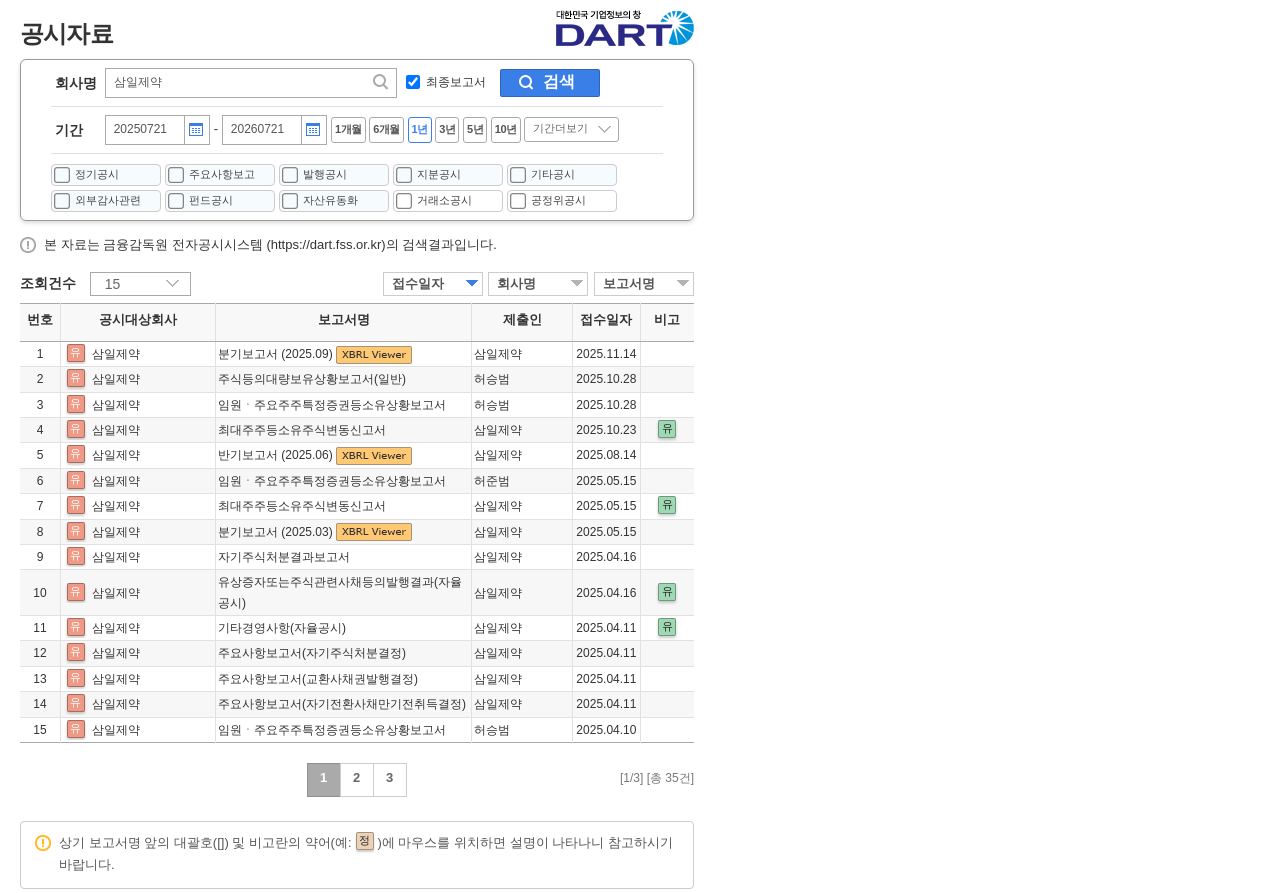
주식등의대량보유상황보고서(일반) (312, 379)
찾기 (382, 82)
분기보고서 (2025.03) (277, 532)
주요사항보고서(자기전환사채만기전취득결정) (342, 704)
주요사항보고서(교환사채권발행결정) (318, 679)
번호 (40, 320)
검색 (559, 81)
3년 (447, 129)
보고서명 (629, 283)
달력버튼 (196, 130)
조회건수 (48, 283)
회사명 (76, 83)
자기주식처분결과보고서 (284, 557)
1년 (420, 129)
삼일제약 (116, 354)
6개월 (386, 129)
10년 (506, 129)
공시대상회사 (138, 320)
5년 (475, 129)
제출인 (522, 320)
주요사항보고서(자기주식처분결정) (312, 653)
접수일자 (418, 283)
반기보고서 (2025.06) (277, 455)
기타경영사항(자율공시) (282, 628)
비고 (667, 320)
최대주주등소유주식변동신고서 (302, 430)
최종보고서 (456, 82)
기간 (69, 130)
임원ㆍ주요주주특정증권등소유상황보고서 (332, 405)
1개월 (348, 129)
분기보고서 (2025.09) (277, 354)
